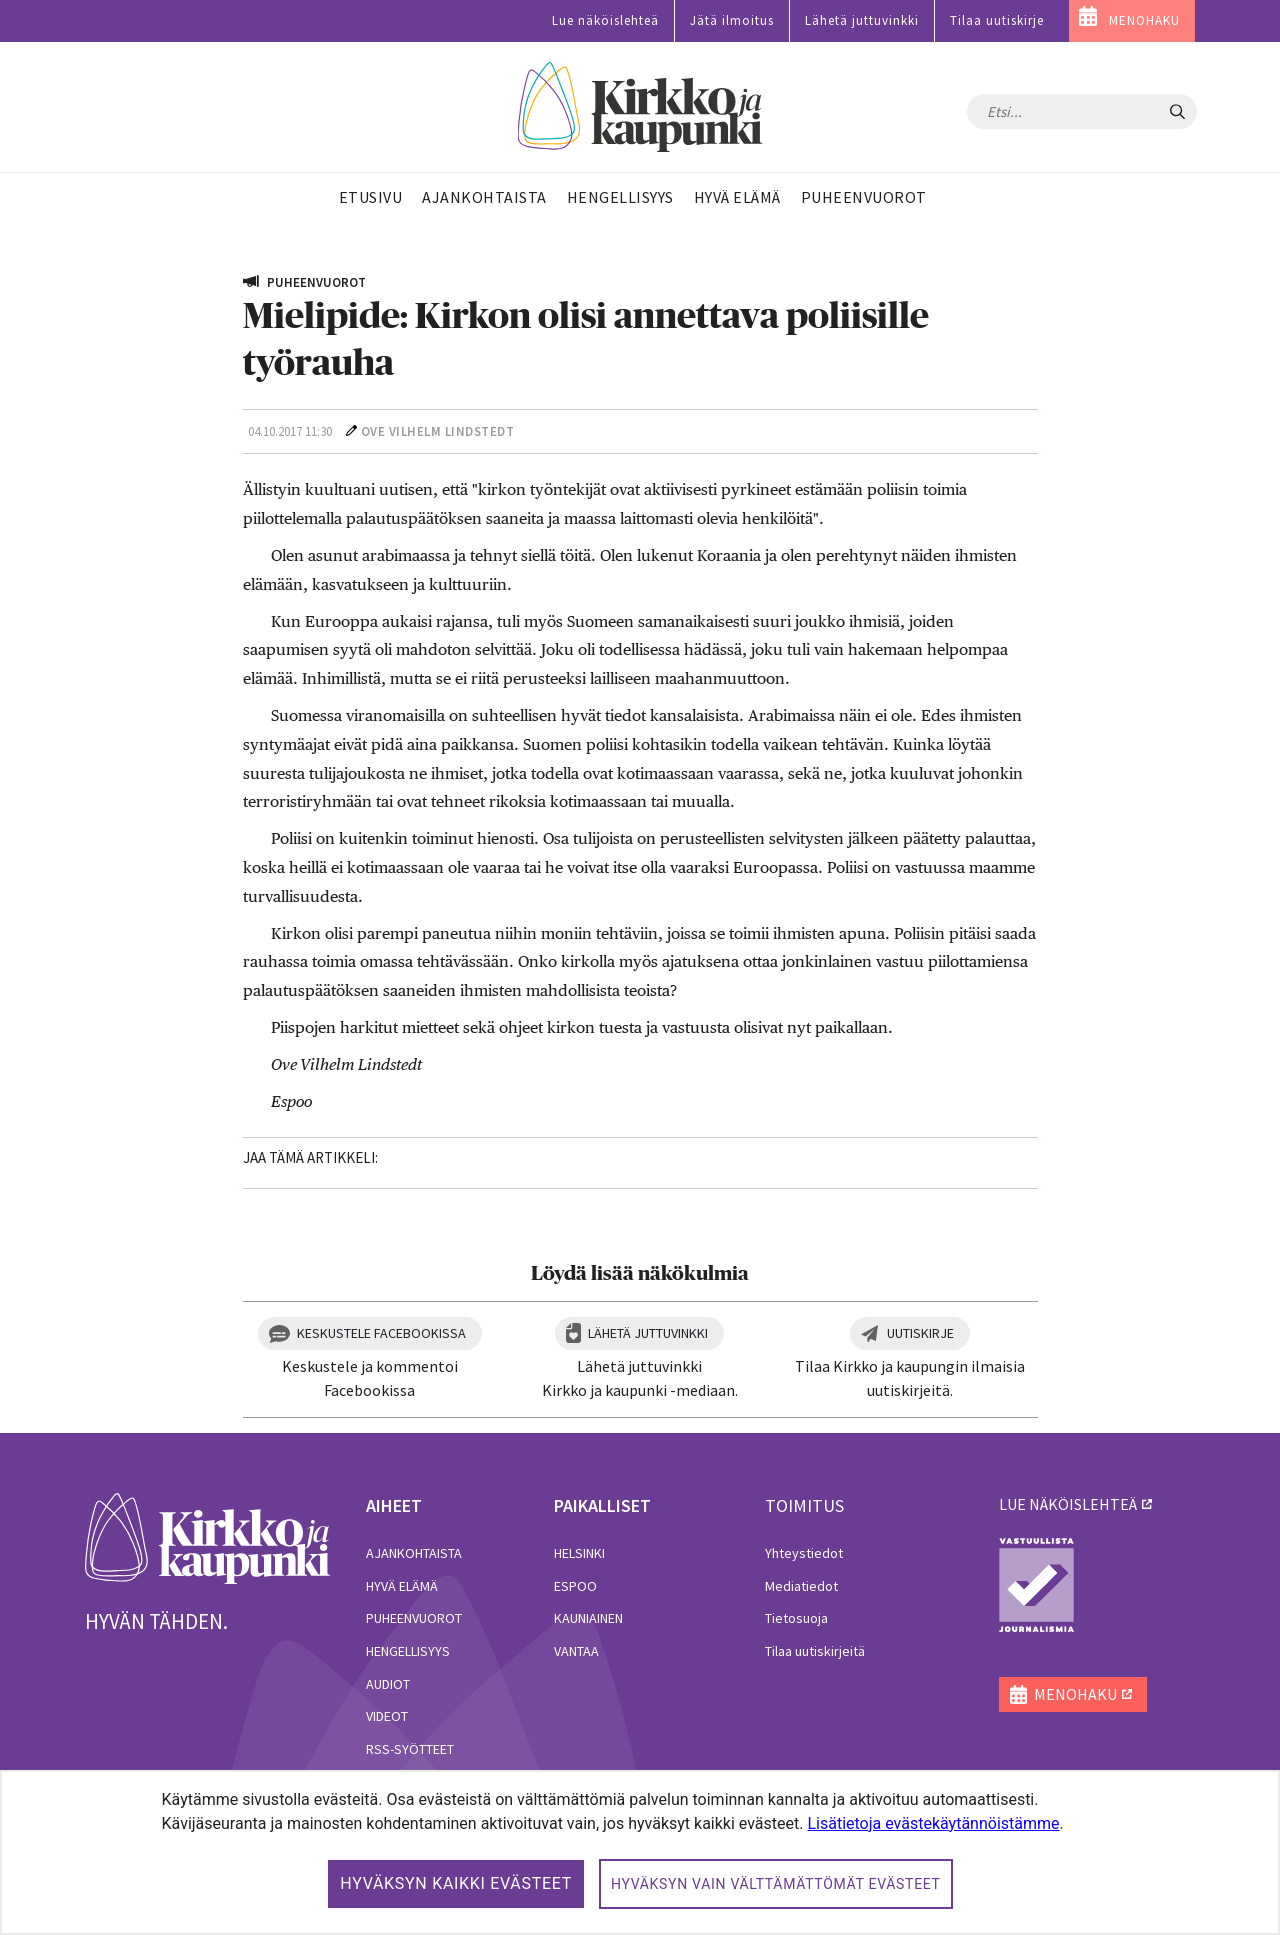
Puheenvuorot (414, 1618)
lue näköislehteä (1068, 1504)
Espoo (575, 1586)
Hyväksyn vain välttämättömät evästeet (776, 1884)
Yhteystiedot (804, 1553)
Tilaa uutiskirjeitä (815, 1651)
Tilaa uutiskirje (997, 20)
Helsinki (579, 1553)
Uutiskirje (920, 1333)
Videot (387, 1716)
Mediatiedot (801, 1586)
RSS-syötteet (410, 1749)
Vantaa (576, 1651)
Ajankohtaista (414, 1553)
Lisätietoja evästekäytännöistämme (933, 1823)
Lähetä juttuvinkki (862, 20)
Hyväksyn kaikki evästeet (456, 1883)
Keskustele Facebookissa (381, 1333)
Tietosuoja (796, 1618)
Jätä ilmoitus (732, 20)
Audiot (388, 1684)
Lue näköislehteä (605, 20)
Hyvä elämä (402, 1586)
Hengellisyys (408, 1651)
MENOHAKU (1144, 20)
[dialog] (640, 1852)
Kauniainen (588, 1618)
